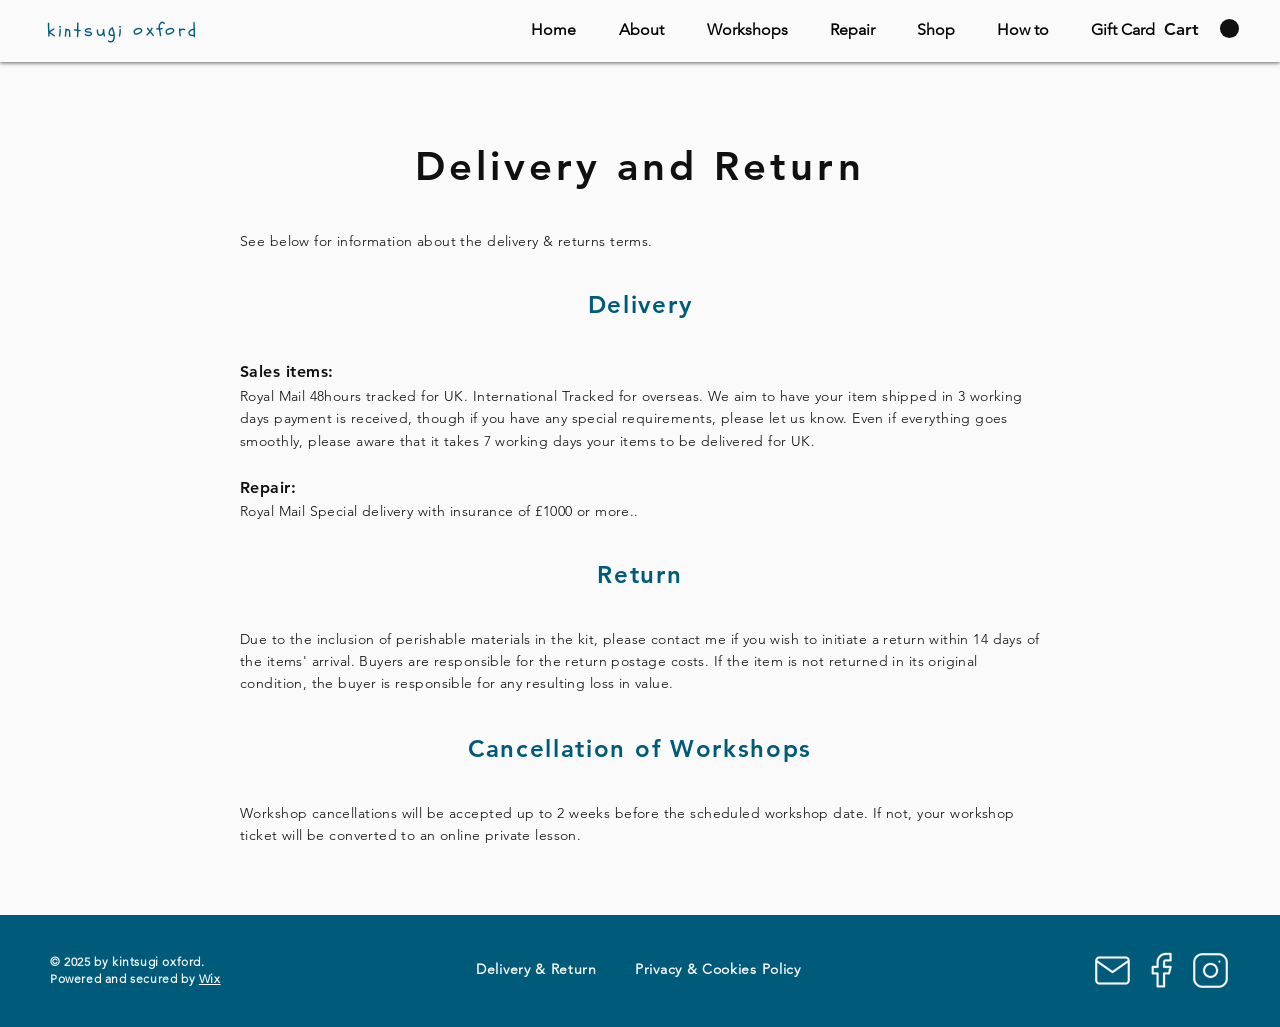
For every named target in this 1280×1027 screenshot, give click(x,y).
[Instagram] (1210, 970)
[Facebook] (1161, 970)
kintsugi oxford (123, 30)
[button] (1201, 29)
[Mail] (1112, 970)
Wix (210, 978)
